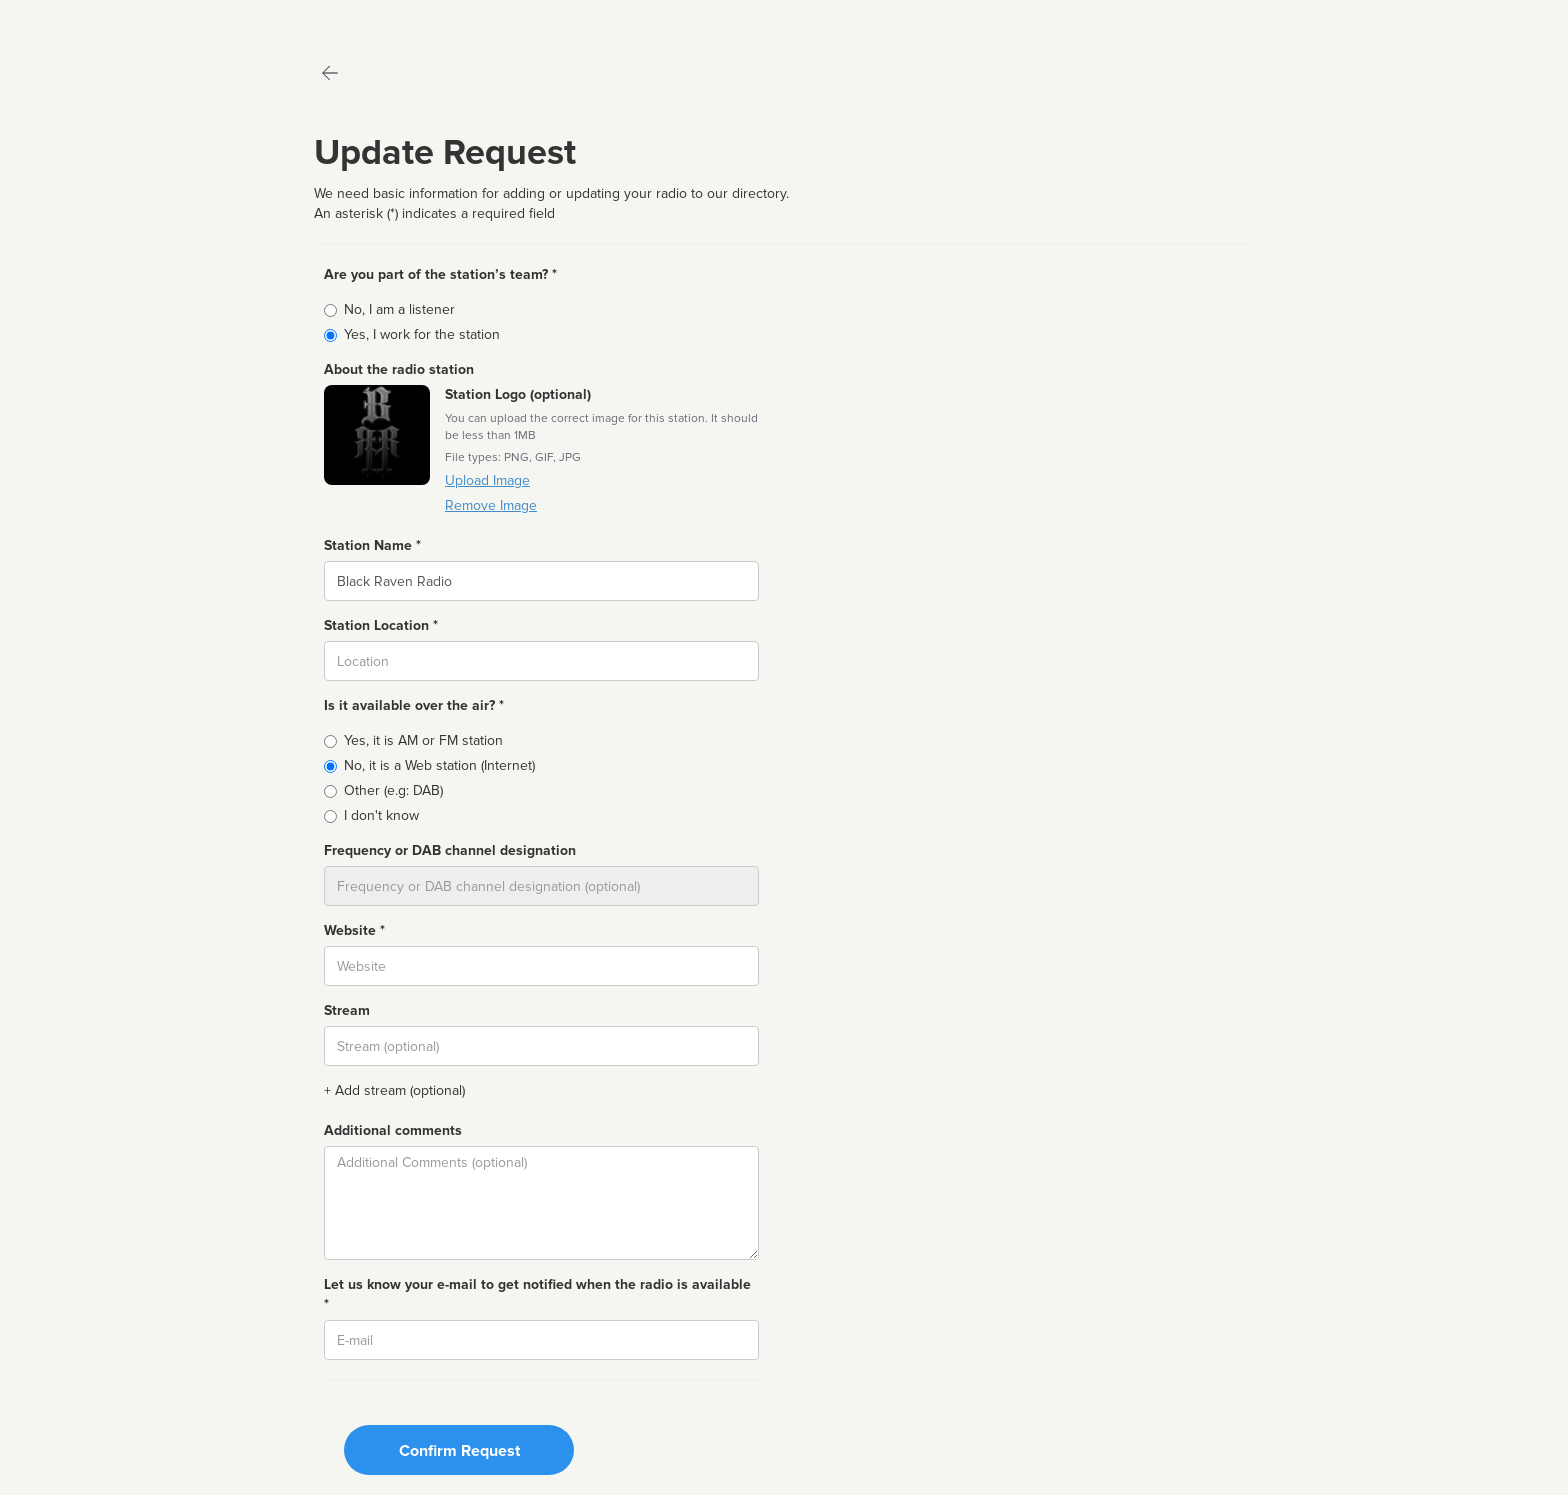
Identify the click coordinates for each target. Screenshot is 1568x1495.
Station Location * (381, 625)
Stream (347, 1010)
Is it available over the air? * (414, 705)
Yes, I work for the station (422, 334)
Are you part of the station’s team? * (440, 274)
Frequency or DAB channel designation (450, 850)
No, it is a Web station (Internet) (439, 765)
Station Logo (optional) (518, 394)
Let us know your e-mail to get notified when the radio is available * (537, 1294)
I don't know (381, 815)
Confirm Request (459, 1451)
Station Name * (372, 545)
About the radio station (399, 369)
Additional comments (393, 1130)
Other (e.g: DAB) (393, 790)
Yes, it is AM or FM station (423, 740)
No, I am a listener (399, 309)
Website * (354, 930)
